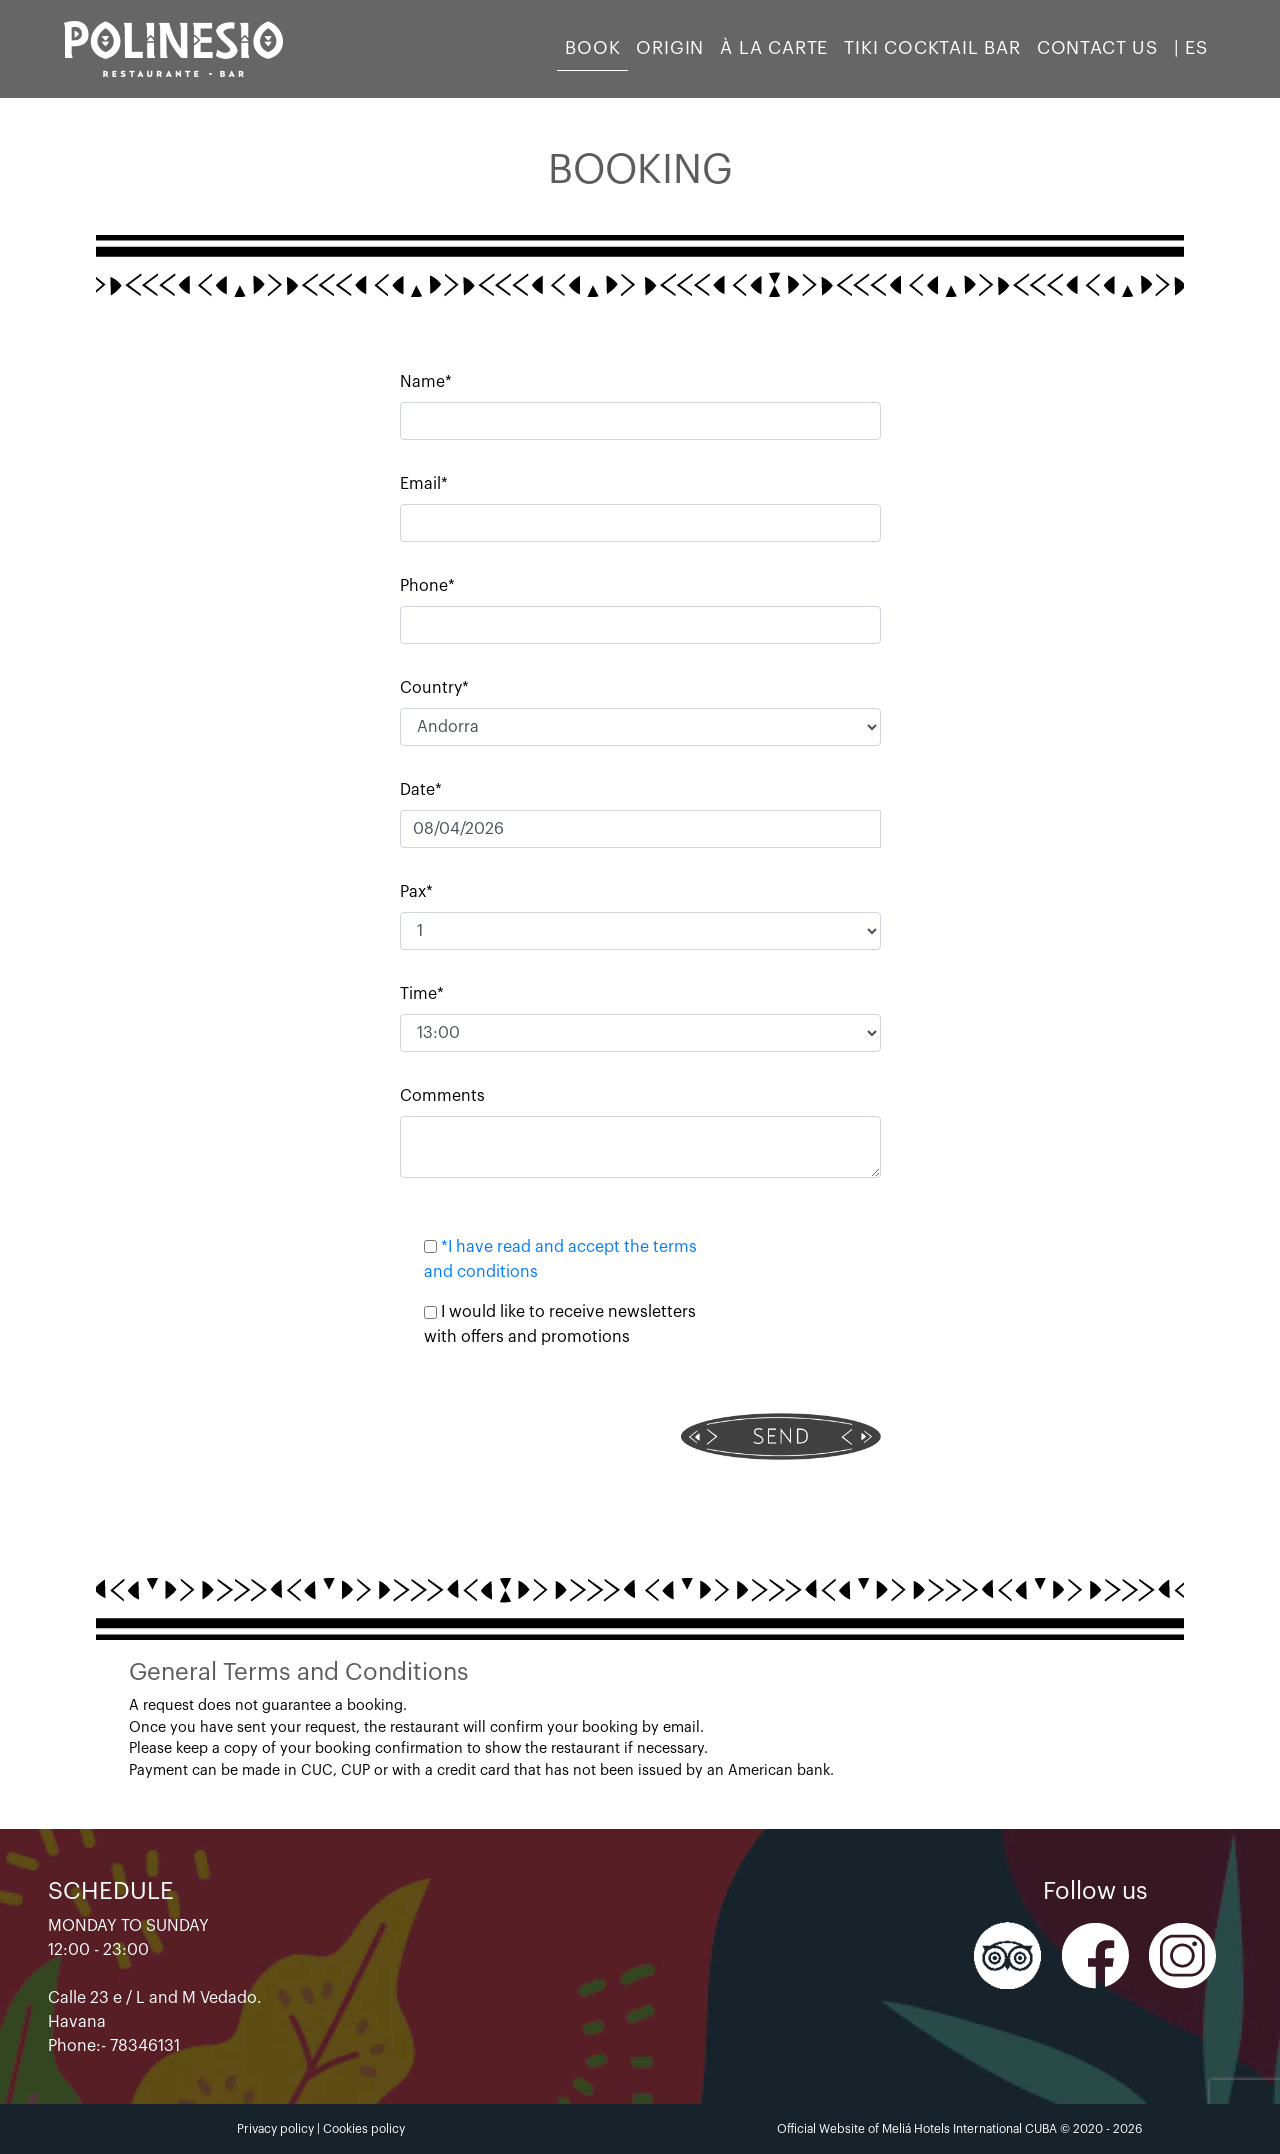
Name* (426, 382)
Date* (421, 790)
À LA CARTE (774, 48)
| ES (1191, 48)
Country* (434, 688)
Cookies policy (364, 2129)
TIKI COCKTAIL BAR (932, 48)
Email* (424, 484)
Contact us (1097, 48)
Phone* (427, 586)
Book (592, 48)
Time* (422, 994)
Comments (442, 1096)
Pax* (416, 892)
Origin (670, 48)
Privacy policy (275, 2129)
